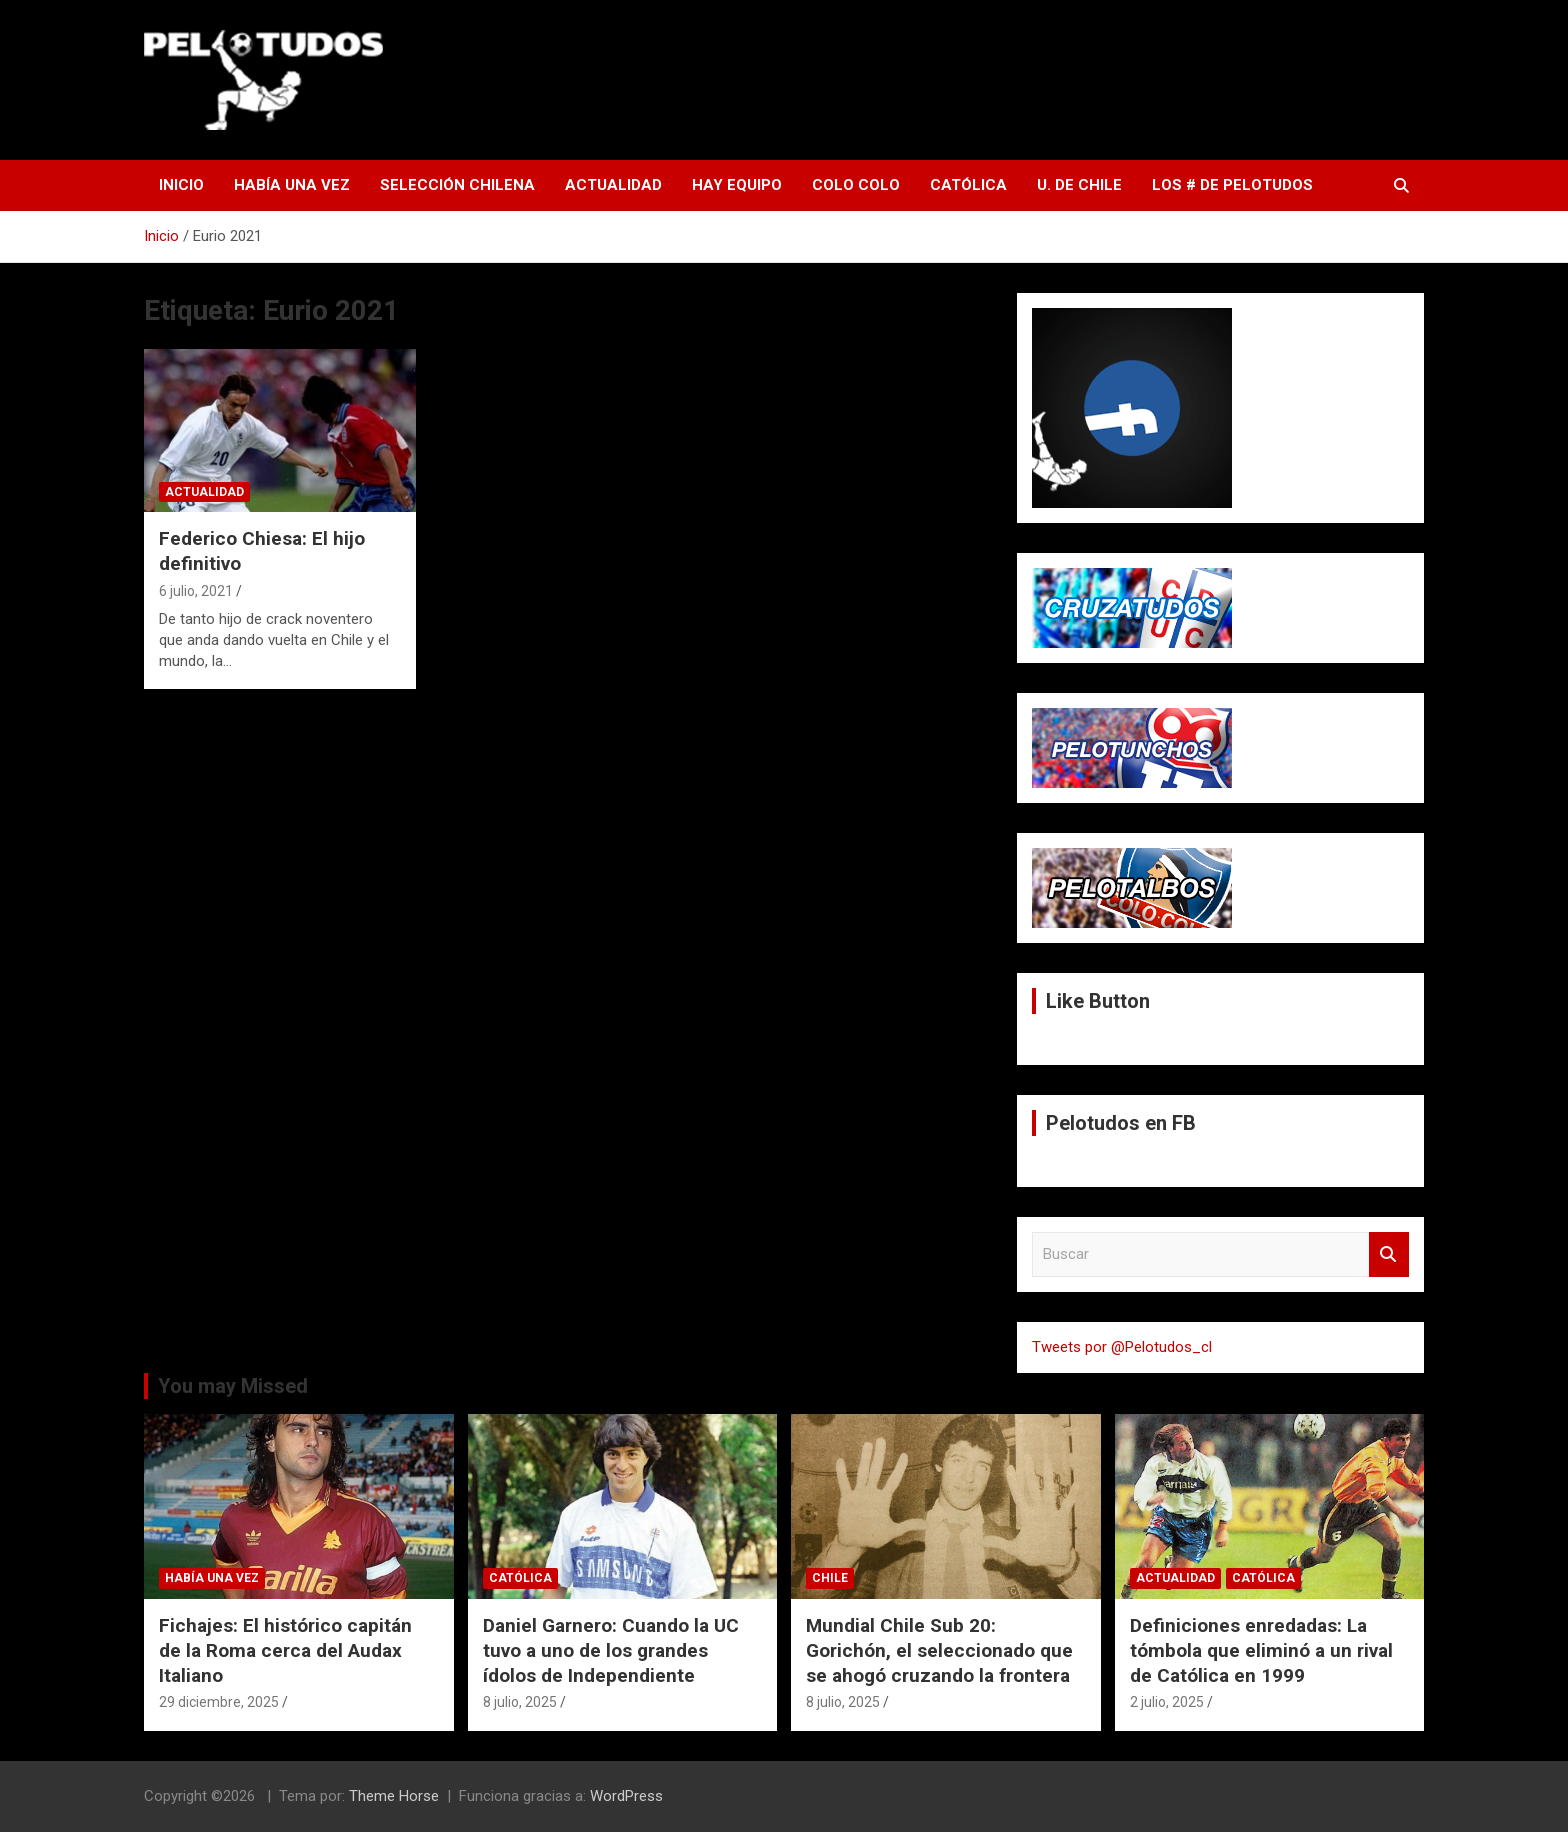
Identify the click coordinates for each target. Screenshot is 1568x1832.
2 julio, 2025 (1167, 1702)
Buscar (1389, 1254)
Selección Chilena (457, 185)
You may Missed (233, 1386)
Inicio (181, 185)
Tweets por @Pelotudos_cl (1122, 1347)
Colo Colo (856, 185)
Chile (830, 1578)
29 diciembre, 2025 (219, 1702)
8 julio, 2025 (520, 1702)
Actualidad (613, 185)
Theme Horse (394, 1796)
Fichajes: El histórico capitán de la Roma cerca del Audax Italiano (285, 1650)
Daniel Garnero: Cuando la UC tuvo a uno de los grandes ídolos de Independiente (611, 1650)
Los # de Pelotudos (1232, 185)
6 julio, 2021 (196, 591)
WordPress (626, 1796)
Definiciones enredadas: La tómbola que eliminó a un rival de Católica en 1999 (1261, 1650)
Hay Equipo (737, 185)
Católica (968, 185)
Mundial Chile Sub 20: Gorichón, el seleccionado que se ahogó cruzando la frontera (939, 1650)
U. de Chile (1079, 185)
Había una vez (292, 185)
